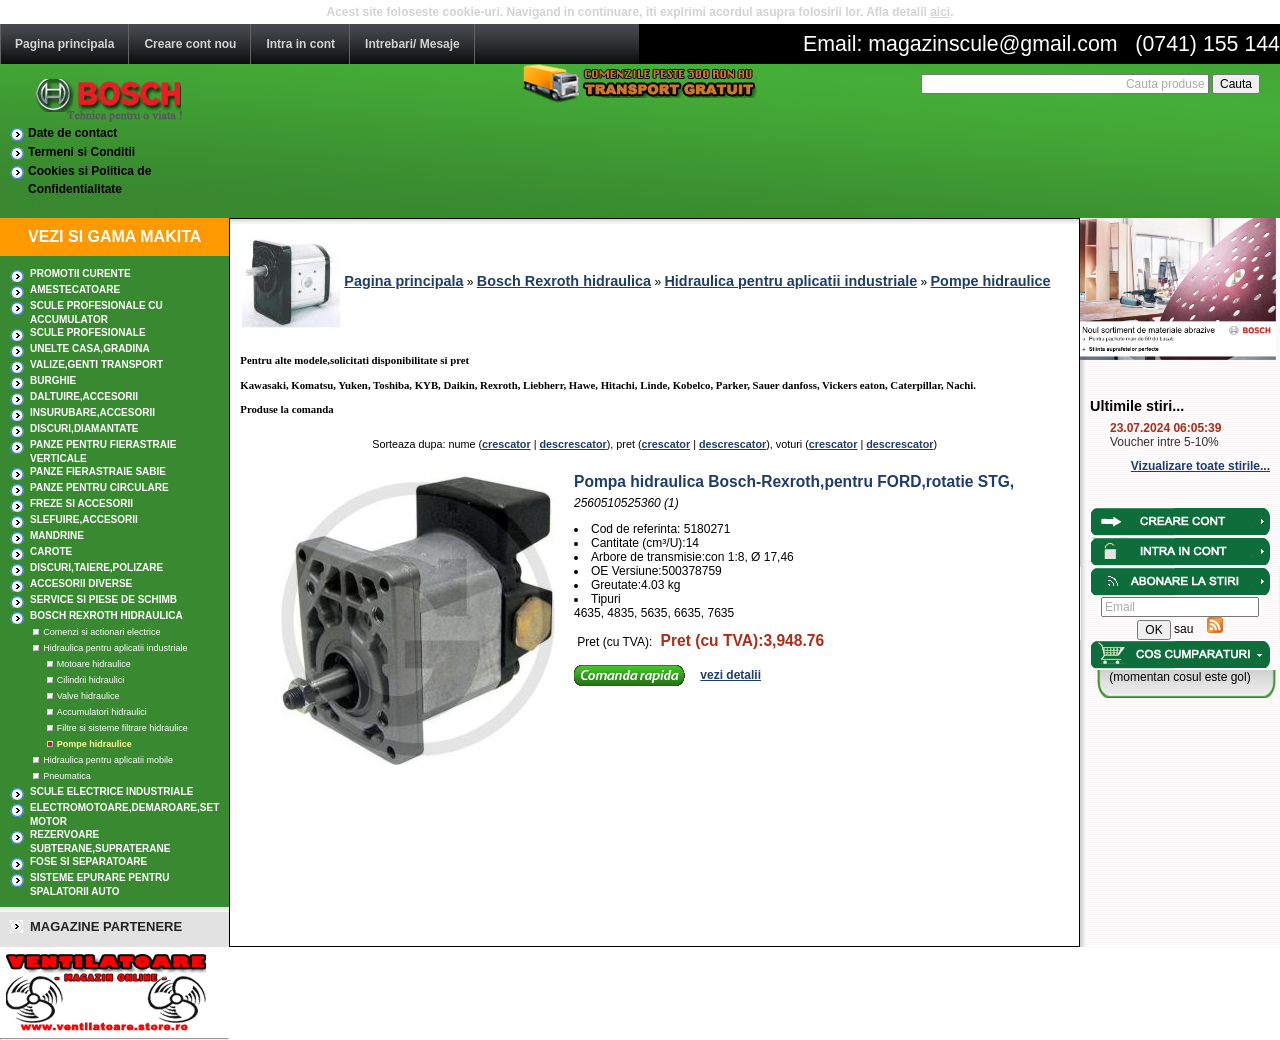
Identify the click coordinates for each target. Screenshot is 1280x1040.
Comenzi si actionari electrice (101, 632)
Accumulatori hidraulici (102, 712)
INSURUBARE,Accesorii (92, 412)
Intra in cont (300, 44)
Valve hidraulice (88, 696)
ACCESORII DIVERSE (81, 583)
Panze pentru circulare (99, 487)
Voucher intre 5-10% (1164, 442)
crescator (506, 444)
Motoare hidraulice (94, 664)
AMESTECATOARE (75, 289)
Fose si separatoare (88, 861)
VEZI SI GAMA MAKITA (114, 236)
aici (940, 12)
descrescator (572, 444)
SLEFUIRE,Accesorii (84, 519)
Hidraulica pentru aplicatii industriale (115, 648)
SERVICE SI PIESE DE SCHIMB (103, 599)
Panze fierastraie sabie (98, 471)
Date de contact (72, 133)
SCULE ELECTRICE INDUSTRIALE (111, 791)
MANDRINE (57, 535)
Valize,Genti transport (96, 364)
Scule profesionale (88, 332)
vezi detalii (730, 675)
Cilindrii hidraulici (91, 680)
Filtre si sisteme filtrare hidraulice (122, 728)
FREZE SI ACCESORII (81, 503)
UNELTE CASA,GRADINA (90, 348)
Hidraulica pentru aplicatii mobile (108, 760)
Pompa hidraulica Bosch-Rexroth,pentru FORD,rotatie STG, (794, 481)
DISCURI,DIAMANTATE (84, 428)
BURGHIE (53, 380)
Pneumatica (67, 776)
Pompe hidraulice (94, 744)
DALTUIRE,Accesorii (84, 396)
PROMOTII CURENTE (80, 273)
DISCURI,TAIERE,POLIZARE (96, 567)
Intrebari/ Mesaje (412, 44)
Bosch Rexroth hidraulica (106, 615)
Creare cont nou (190, 44)
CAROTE (51, 551)
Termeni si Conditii (81, 152)
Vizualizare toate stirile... (1200, 466)
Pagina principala (64, 44)
